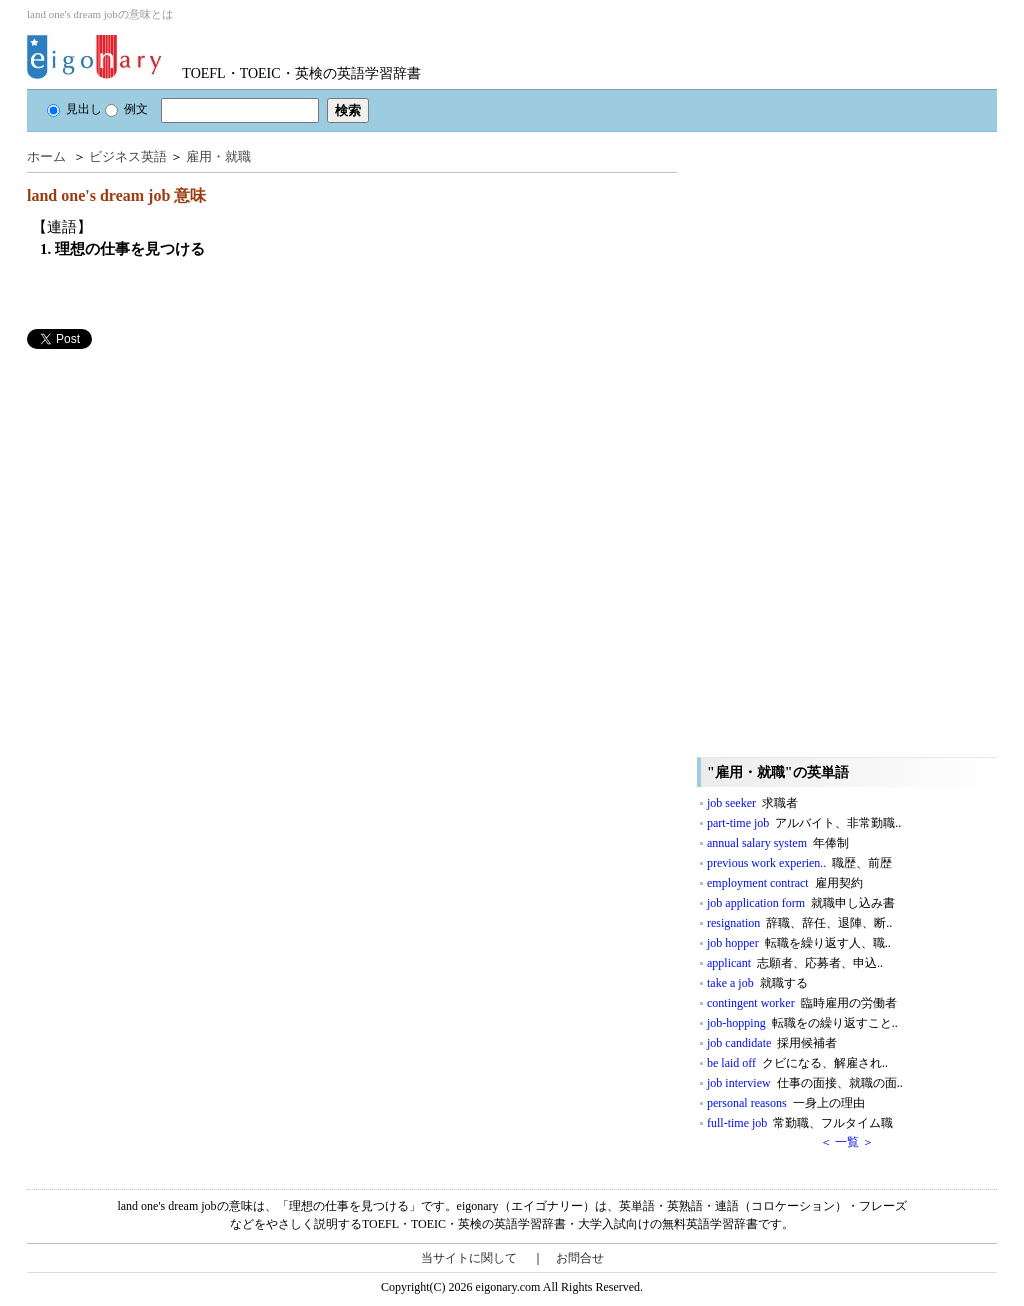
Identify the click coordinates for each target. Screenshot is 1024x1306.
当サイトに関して (469, 1258)
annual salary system (778, 843)
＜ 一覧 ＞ (847, 1142)
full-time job (800, 1123)
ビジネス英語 (128, 156)
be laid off (797, 1063)
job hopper (799, 943)
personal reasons (786, 1103)
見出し (74, 109)
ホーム (46, 156)
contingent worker (802, 1003)
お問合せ (580, 1258)
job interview (805, 1083)
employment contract (785, 883)
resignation (799, 923)
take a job (757, 983)
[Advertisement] (177, 489)
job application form (801, 903)
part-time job (804, 823)
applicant (795, 963)
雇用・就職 (218, 156)
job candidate (772, 1043)
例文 (126, 109)
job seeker (752, 803)
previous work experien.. (799, 863)
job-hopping (802, 1023)
